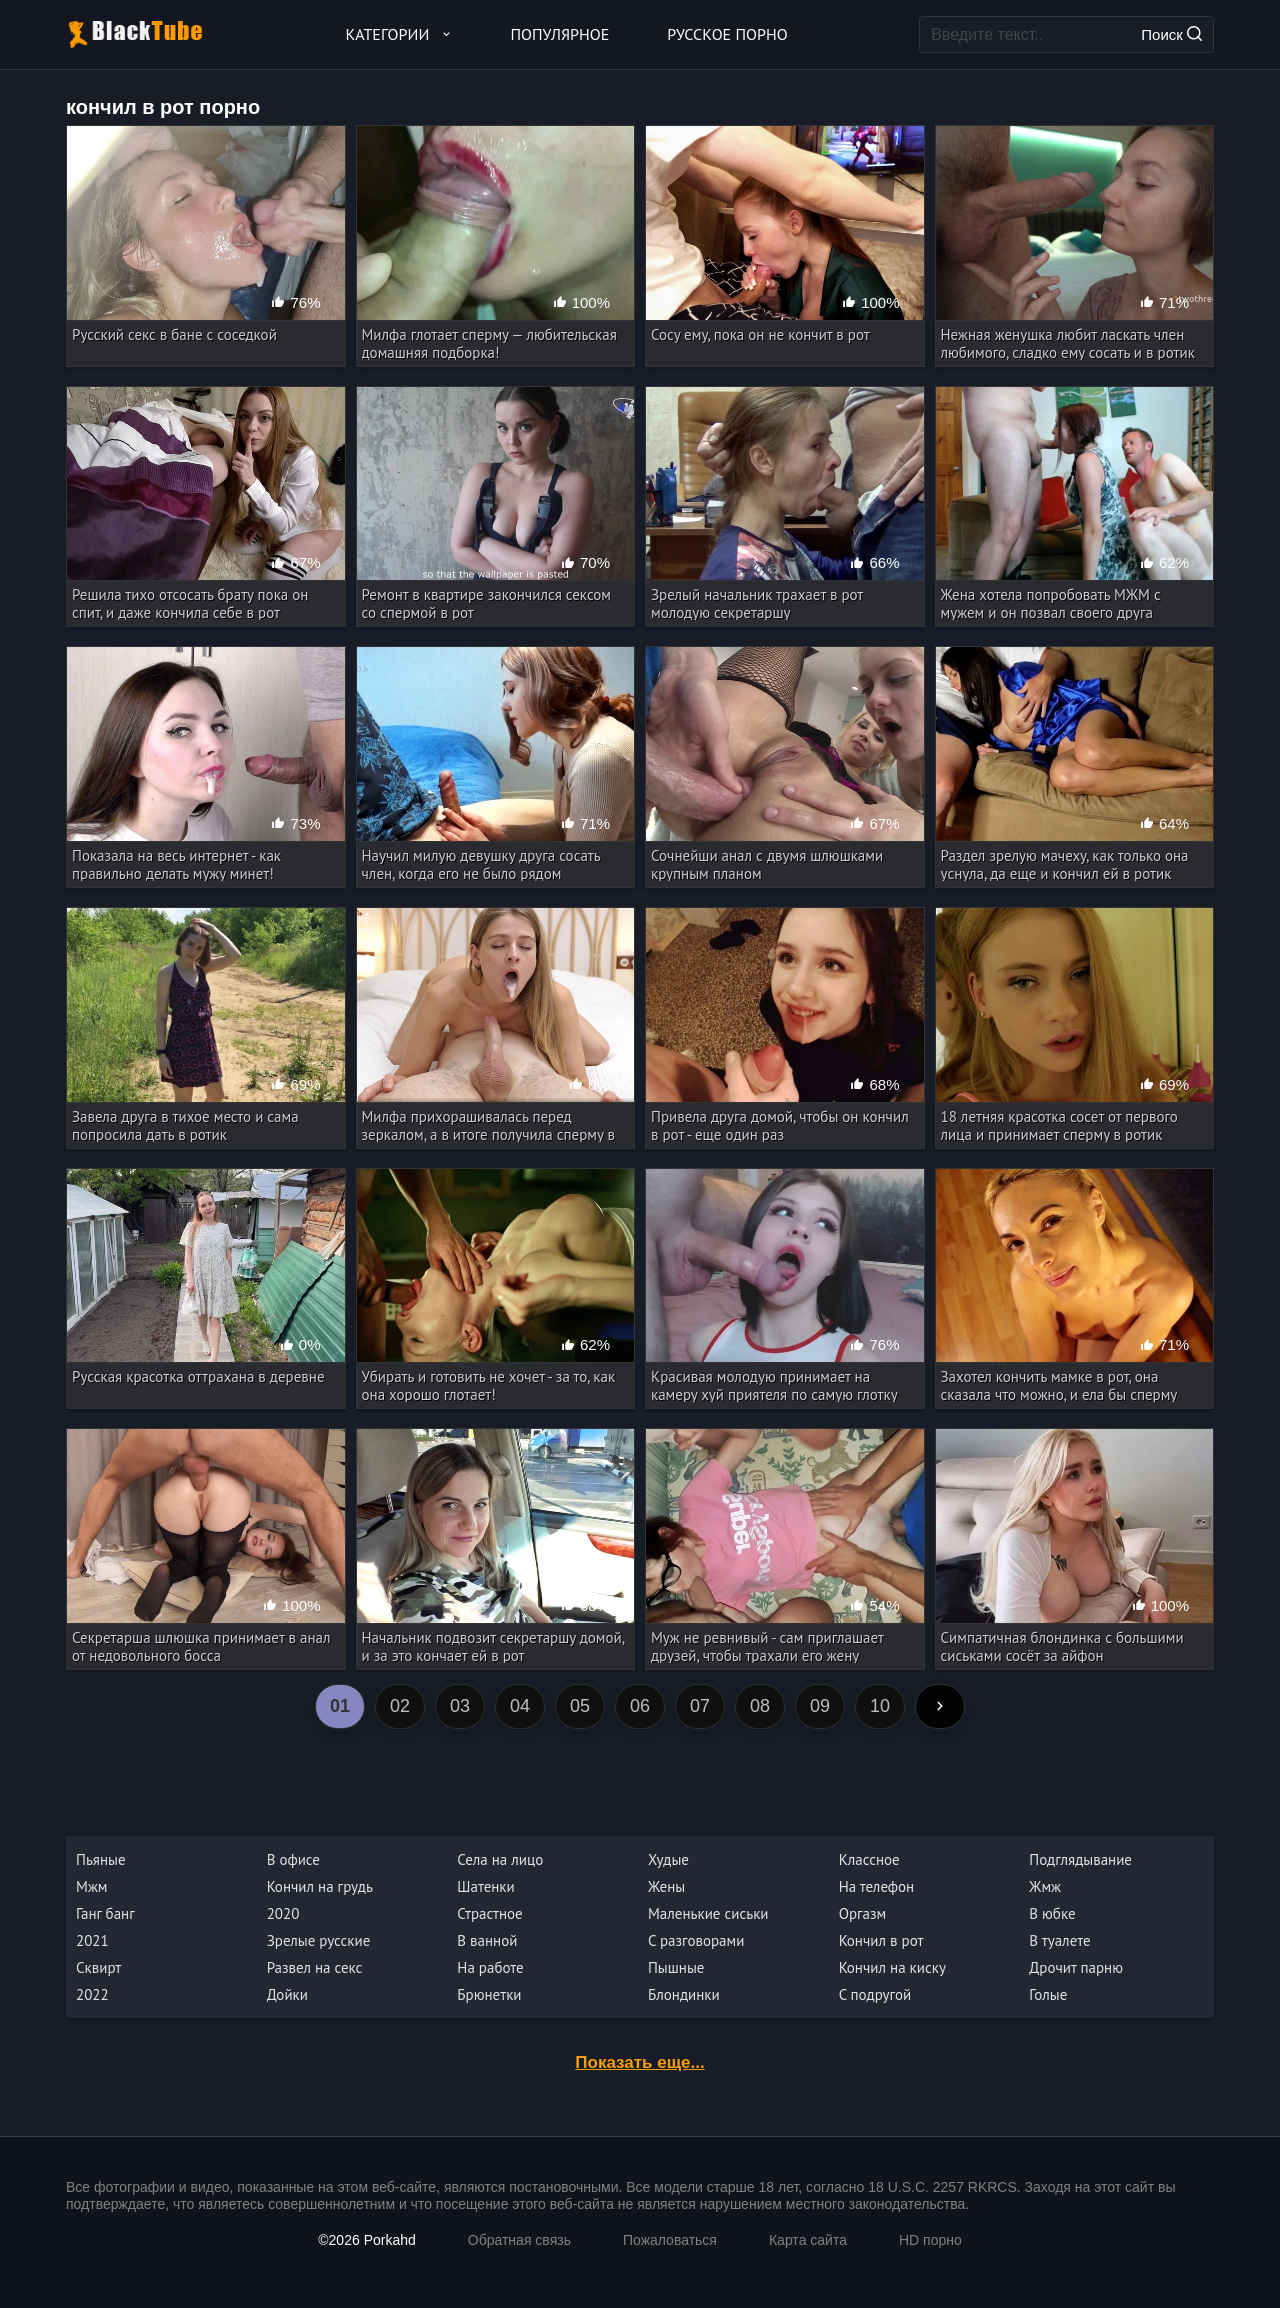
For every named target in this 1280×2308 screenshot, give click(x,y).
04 (520, 1706)
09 (820, 1706)
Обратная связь (519, 2240)
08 (760, 1706)
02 (400, 1706)
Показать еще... (639, 2062)
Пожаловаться (670, 2240)
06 (640, 1706)
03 (460, 1706)
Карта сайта (808, 2240)
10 (880, 1706)
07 (700, 1706)
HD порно (930, 2240)
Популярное (560, 34)
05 (580, 1706)
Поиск (1171, 34)
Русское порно (727, 34)
